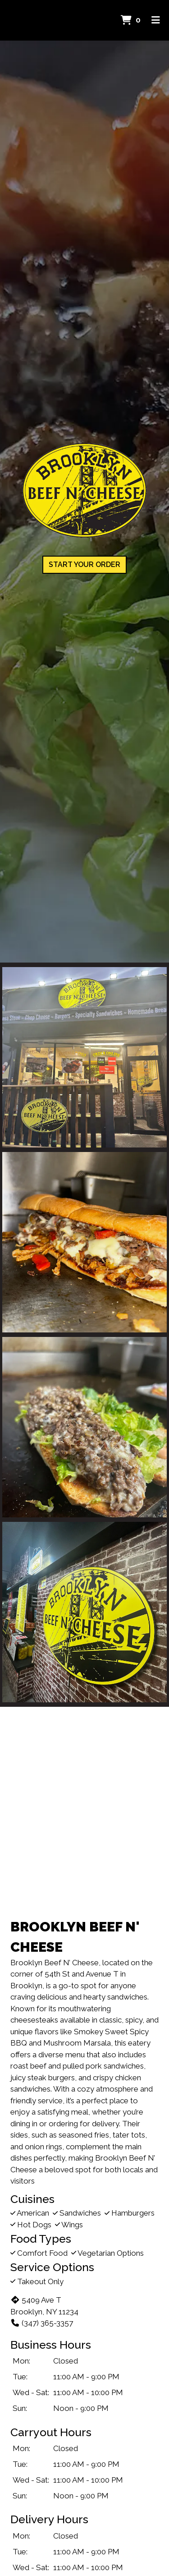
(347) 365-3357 (41, 2322)
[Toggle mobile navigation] (155, 20)
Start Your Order (84, 564)
